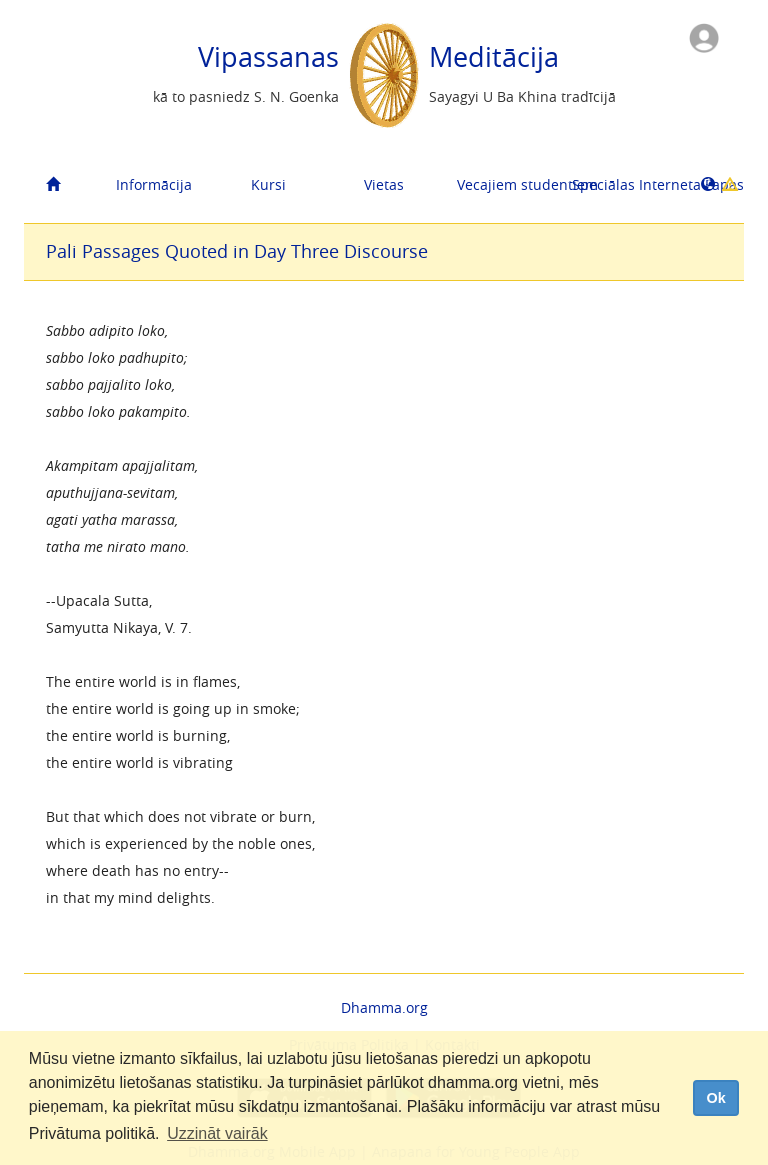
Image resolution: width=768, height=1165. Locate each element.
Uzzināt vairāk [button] (217, 1133)
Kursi (268, 184)
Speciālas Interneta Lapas (622, 184)
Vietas (384, 184)
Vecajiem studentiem (507, 184)
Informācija (154, 184)
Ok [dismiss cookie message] (715, 1098)
